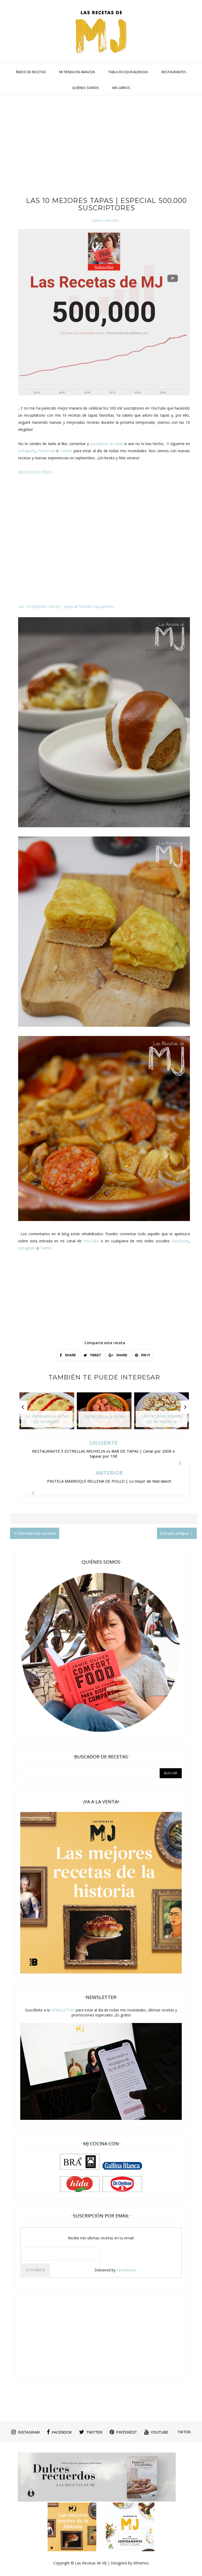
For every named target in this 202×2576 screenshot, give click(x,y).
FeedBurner (127, 2270)
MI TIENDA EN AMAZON (77, 71)
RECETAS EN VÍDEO (35, 472)
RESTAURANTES (173, 71)
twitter (91, 2432)
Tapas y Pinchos (105, 220)
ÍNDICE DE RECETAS (31, 71)
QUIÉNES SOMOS (85, 87)
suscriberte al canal (106, 443)
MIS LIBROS (121, 87)
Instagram (27, 450)
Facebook (46, 450)
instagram (25, 2432)
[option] (46, 1413)
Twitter (66, 450)
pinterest (123, 2432)
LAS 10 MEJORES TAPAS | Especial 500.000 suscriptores (66, 606)
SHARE (68, 1355)
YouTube (91, 1240)
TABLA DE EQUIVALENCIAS (128, 71)
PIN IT (142, 1355)
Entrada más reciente (35, 1533)
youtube (156, 2432)
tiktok (184, 2432)
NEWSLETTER (63, 2009)
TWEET (92, 1355)
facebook (59, 2432)
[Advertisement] (103, 143)
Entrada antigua (176, 1533)
